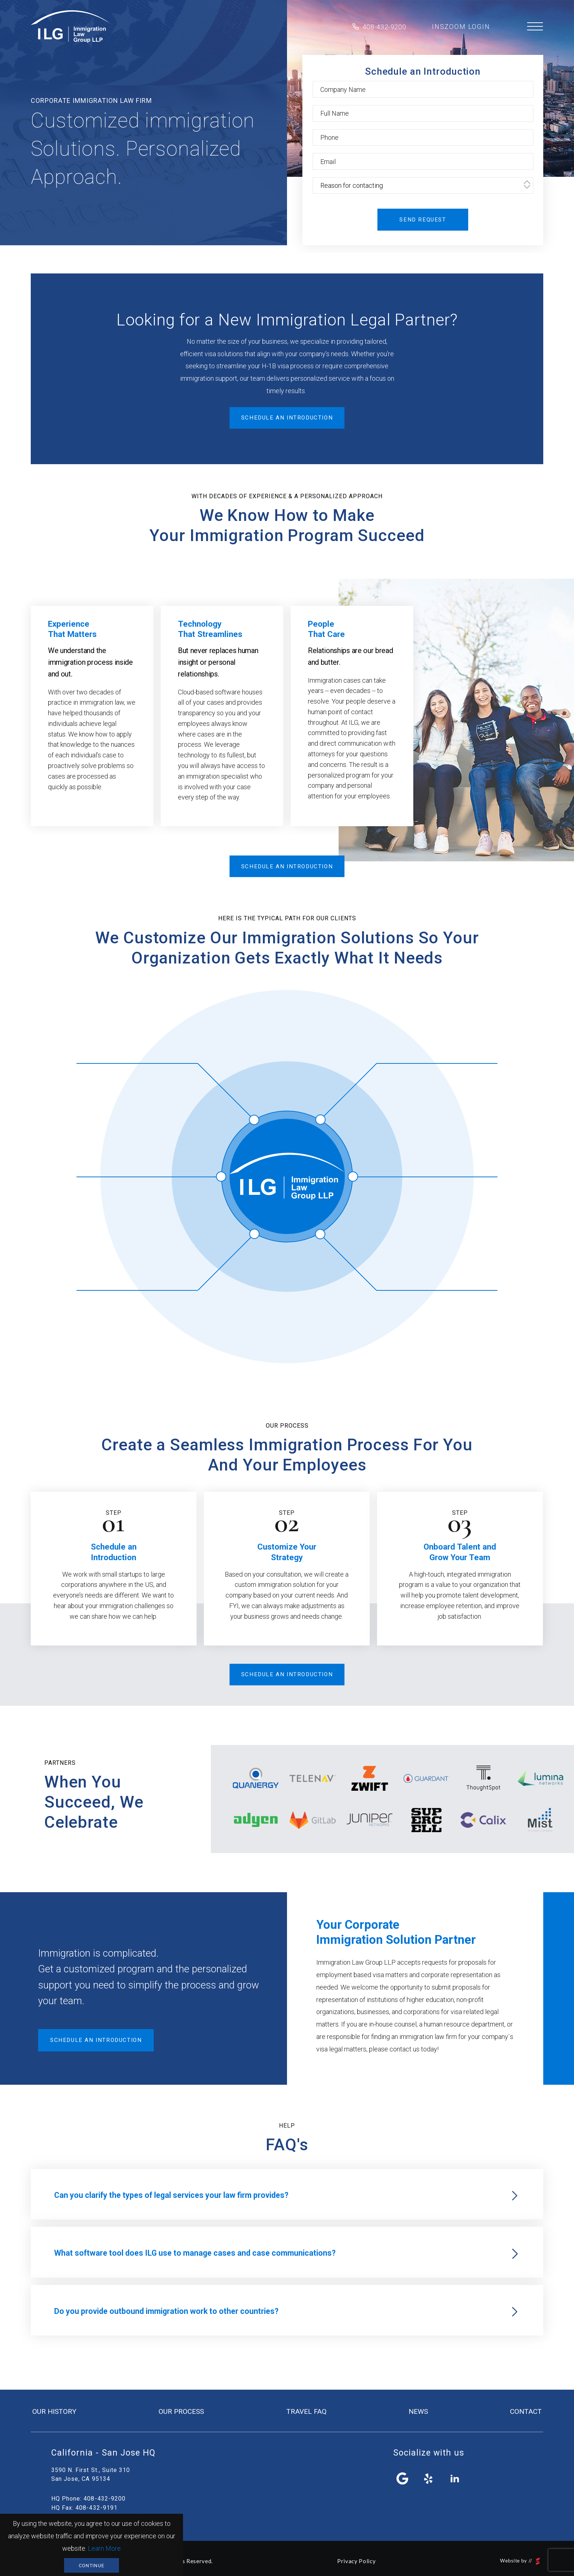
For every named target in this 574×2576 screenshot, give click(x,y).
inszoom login (461, 26)
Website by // (520, 2561)
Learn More (104, 2548)
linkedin (454, 2478)
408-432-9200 (384, 27)
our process (181, 2411)
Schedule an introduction (287, 417)
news (418, 2411)
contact (526, 2411)
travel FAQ (306, 2411)
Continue (91, 2565)
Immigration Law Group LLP (71, 26)
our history (54, 2411)
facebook (402, 2478)
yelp (428, 2478)
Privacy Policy (356, 2561)
